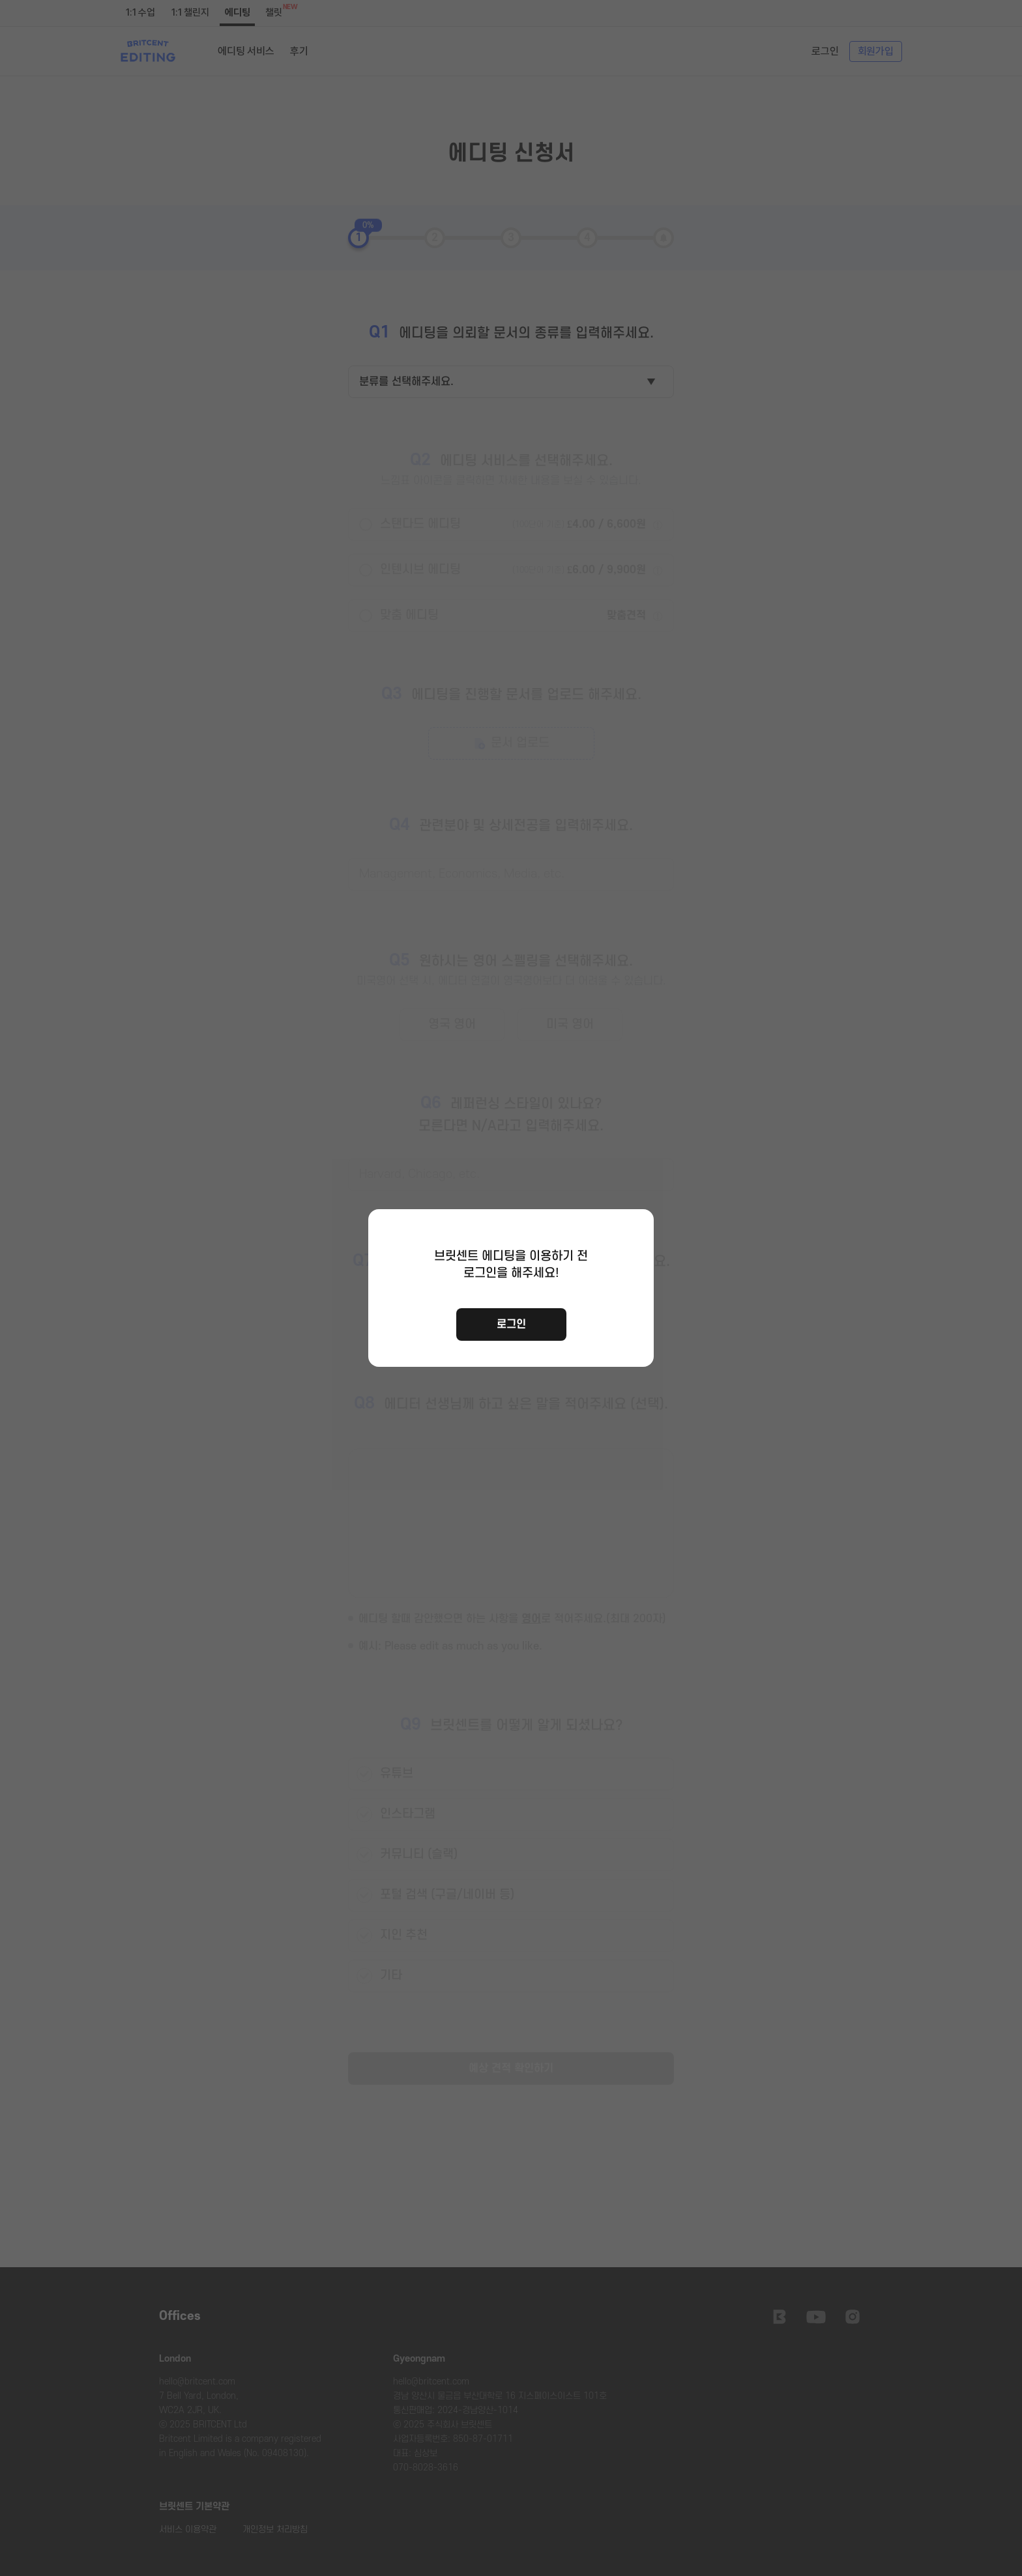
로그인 (511, 1324)
